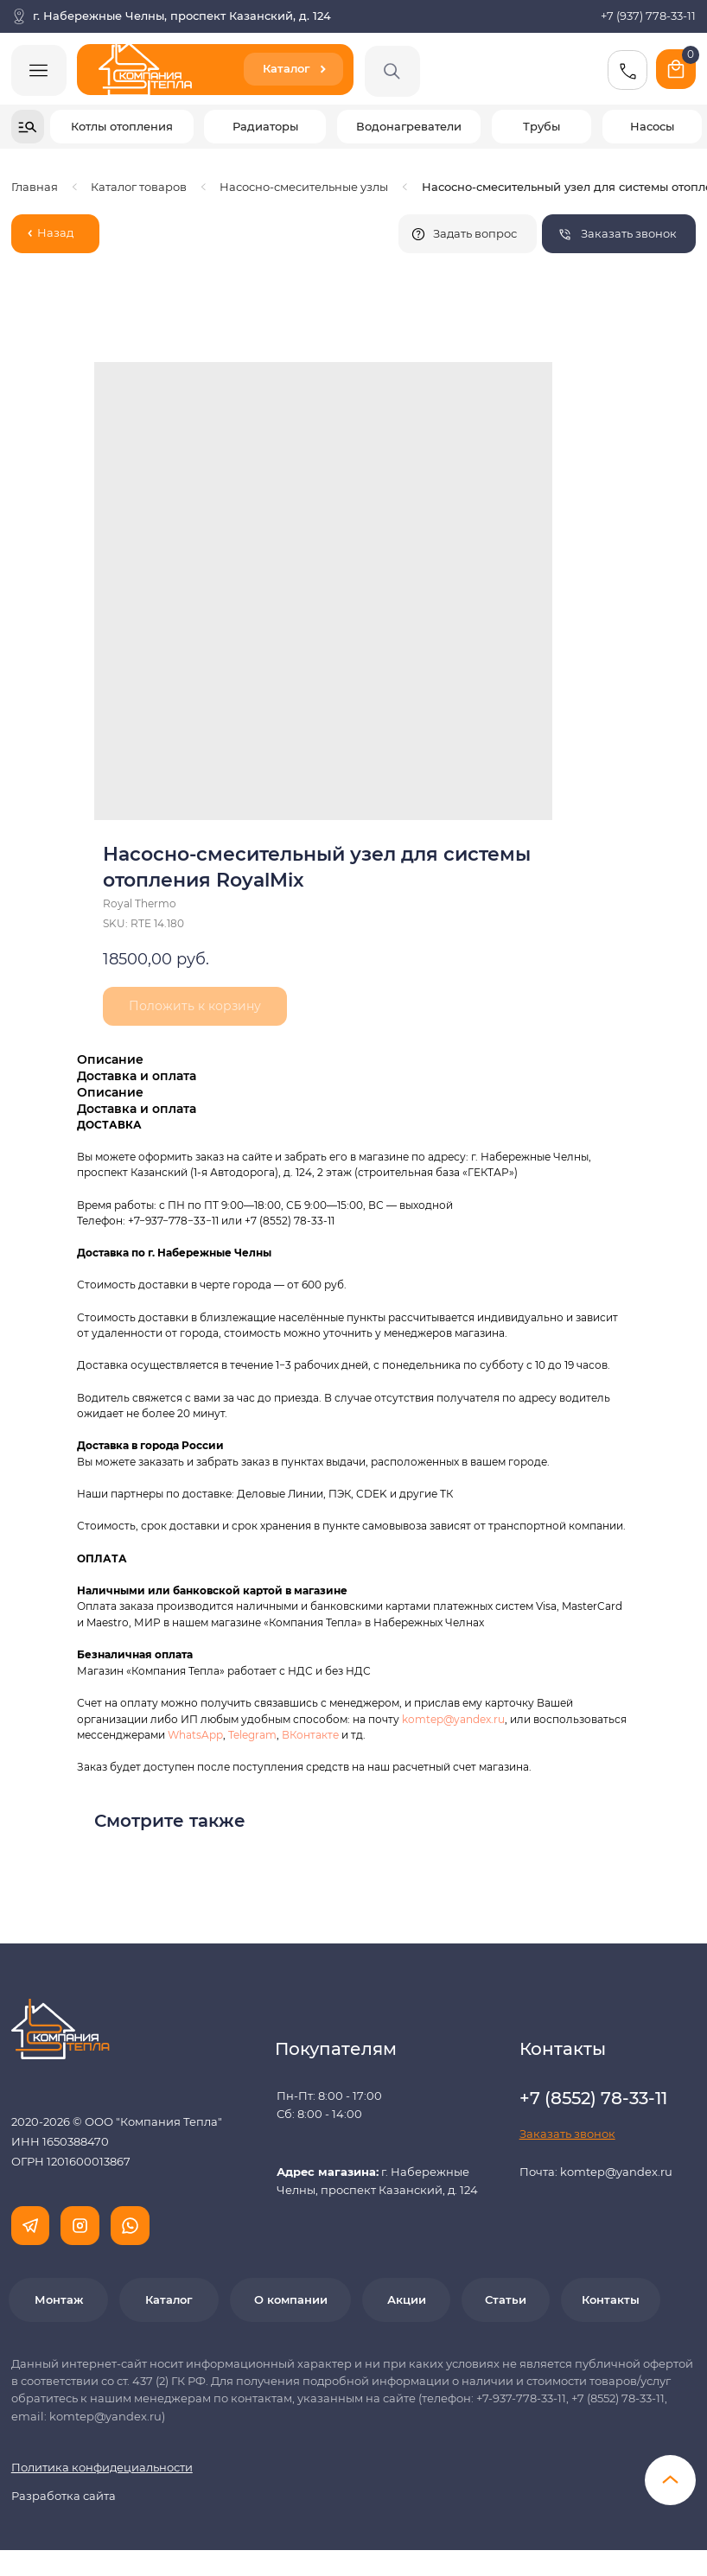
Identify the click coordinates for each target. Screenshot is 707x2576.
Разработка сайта (63, 2496)
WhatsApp (195, 1734)
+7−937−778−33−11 (173, 1220)
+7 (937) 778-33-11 (648, 16)
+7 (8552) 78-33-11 (289, 1220)
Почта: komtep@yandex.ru (595, 2172)
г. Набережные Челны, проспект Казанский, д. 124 (182, 16)
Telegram (252, 1734)
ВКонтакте (311, 1734)
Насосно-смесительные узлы (304, 187)
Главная (34, 187)
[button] (619, 233)
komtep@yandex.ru (453, 1719)
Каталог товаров (139, 187)
